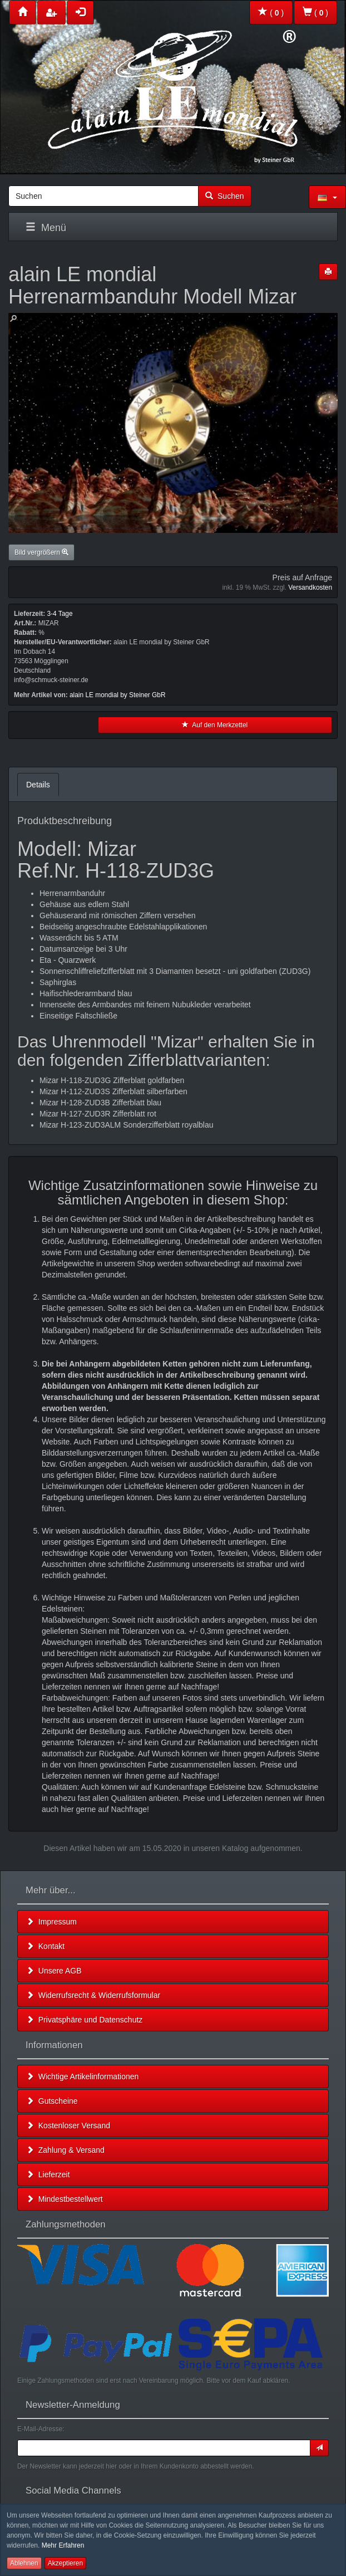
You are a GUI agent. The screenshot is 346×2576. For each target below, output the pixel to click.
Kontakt (45, 1946)
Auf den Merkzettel (215, 725)
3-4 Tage (59, 614)
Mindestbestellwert (64, 2199)
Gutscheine (52, 2101)
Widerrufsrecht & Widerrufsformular (93, 1995)
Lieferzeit (48, 2174)
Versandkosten (310, 587)
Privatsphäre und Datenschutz (84, 2019)
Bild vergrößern (41, 552)
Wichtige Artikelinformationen (82, 2076)
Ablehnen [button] (24, 2563)
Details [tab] (38, 784)
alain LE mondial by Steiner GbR (118, 695)
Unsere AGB (54, 1970)
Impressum (51, 1921)
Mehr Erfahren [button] (63, 2545)
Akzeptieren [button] (65, 2563)
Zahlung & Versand (65, 2150)
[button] (327, 197)
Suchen (224, 196)
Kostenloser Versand (68, 2125)
